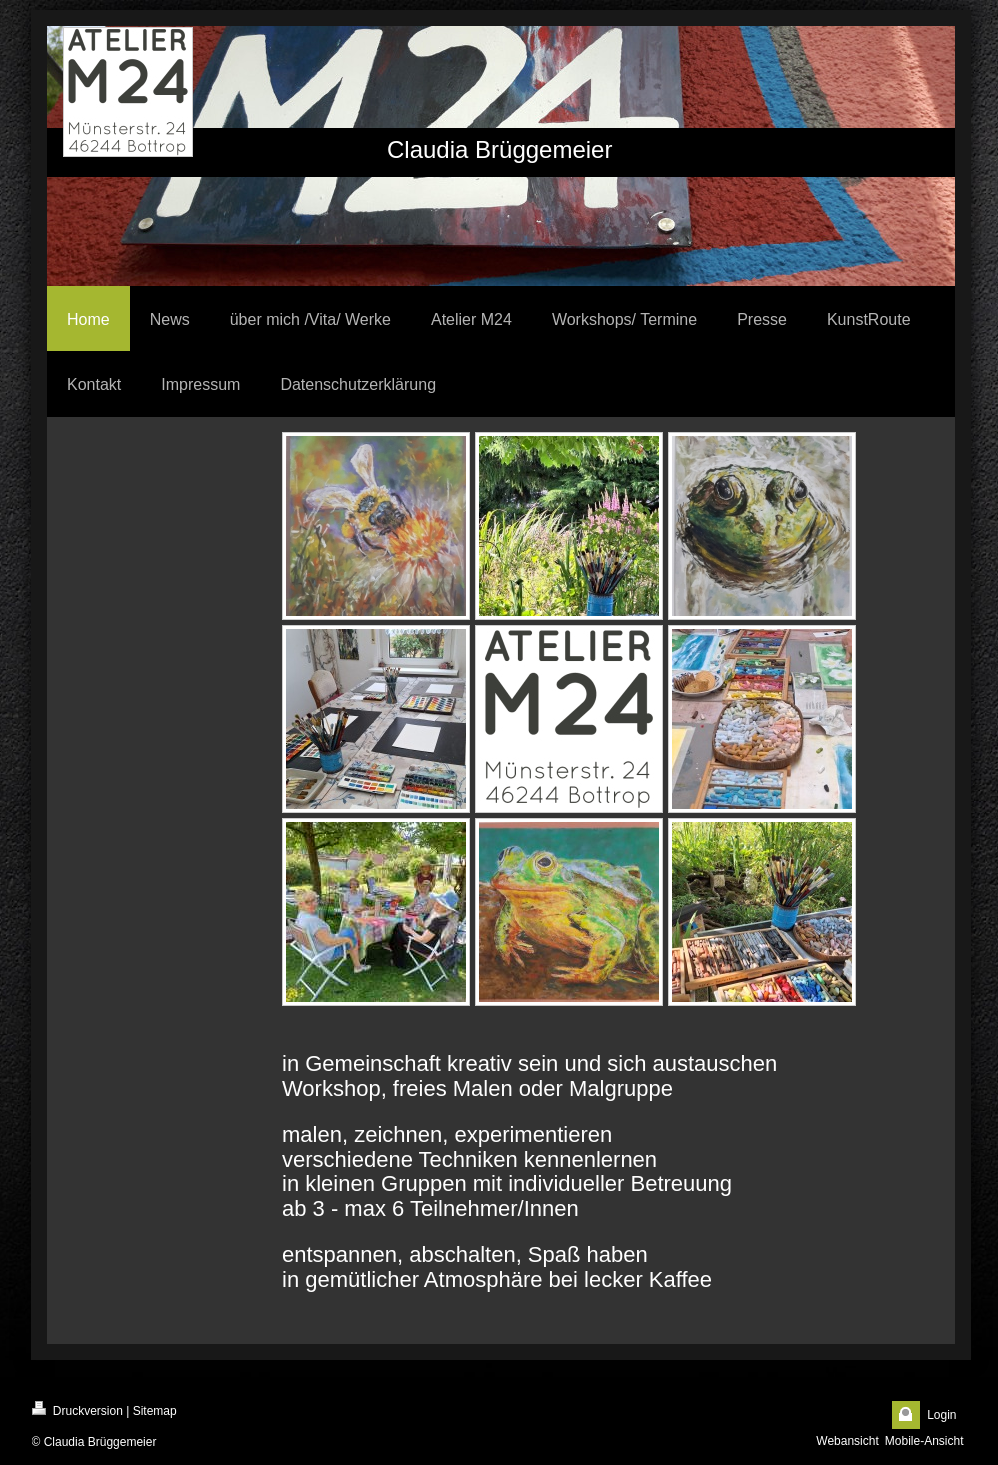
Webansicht (847, 1441)
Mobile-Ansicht (924, 1441)
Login (941, 1415)
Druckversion (77, 1409)
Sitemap (155, 1411)
